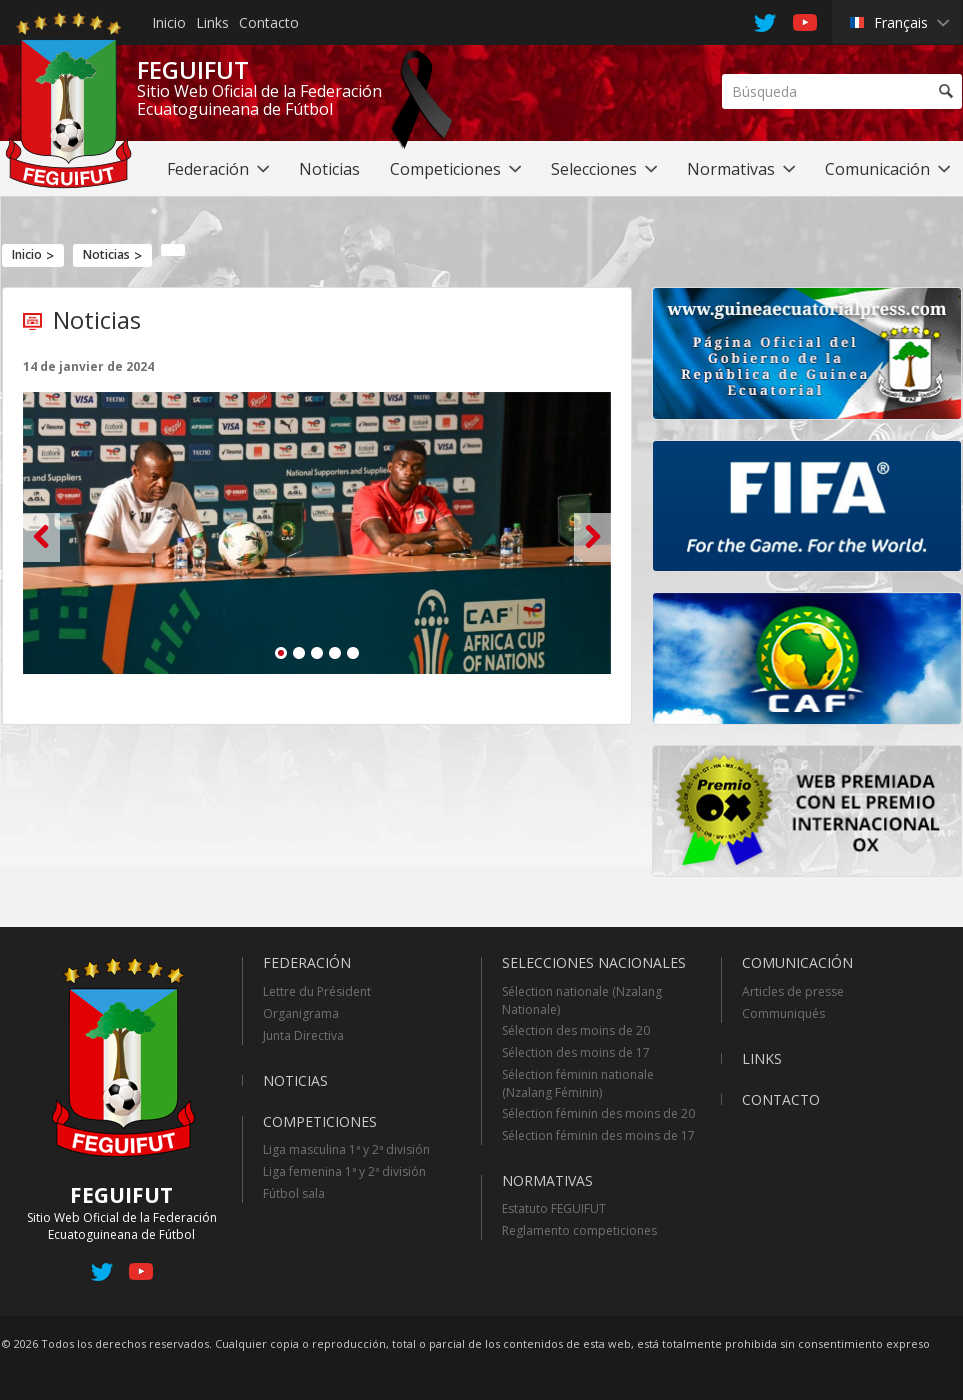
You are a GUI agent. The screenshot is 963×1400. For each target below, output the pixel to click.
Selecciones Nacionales (594, 962)
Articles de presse (793, 991)
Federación (307, 962)
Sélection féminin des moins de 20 (598, 1113)
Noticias (106, 254)
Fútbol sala (294, 1193)
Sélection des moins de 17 (576, 1052)
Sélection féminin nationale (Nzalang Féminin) (578, 1083)
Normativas (547, 1180)
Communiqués (783, 1013)
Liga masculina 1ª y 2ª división (346, 1149)
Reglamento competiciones (579, 1230)
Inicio (169, 22)
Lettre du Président (317, 991)
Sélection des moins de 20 (576, 1030)
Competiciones (320, 1121)
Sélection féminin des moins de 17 (598, 1135)
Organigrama (301, 1013)
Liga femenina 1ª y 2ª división (344, 1171)
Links (212, 22)
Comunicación (797, 962)
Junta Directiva (303, 1035)
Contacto (269, 22)
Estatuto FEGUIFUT (554, 1208)
